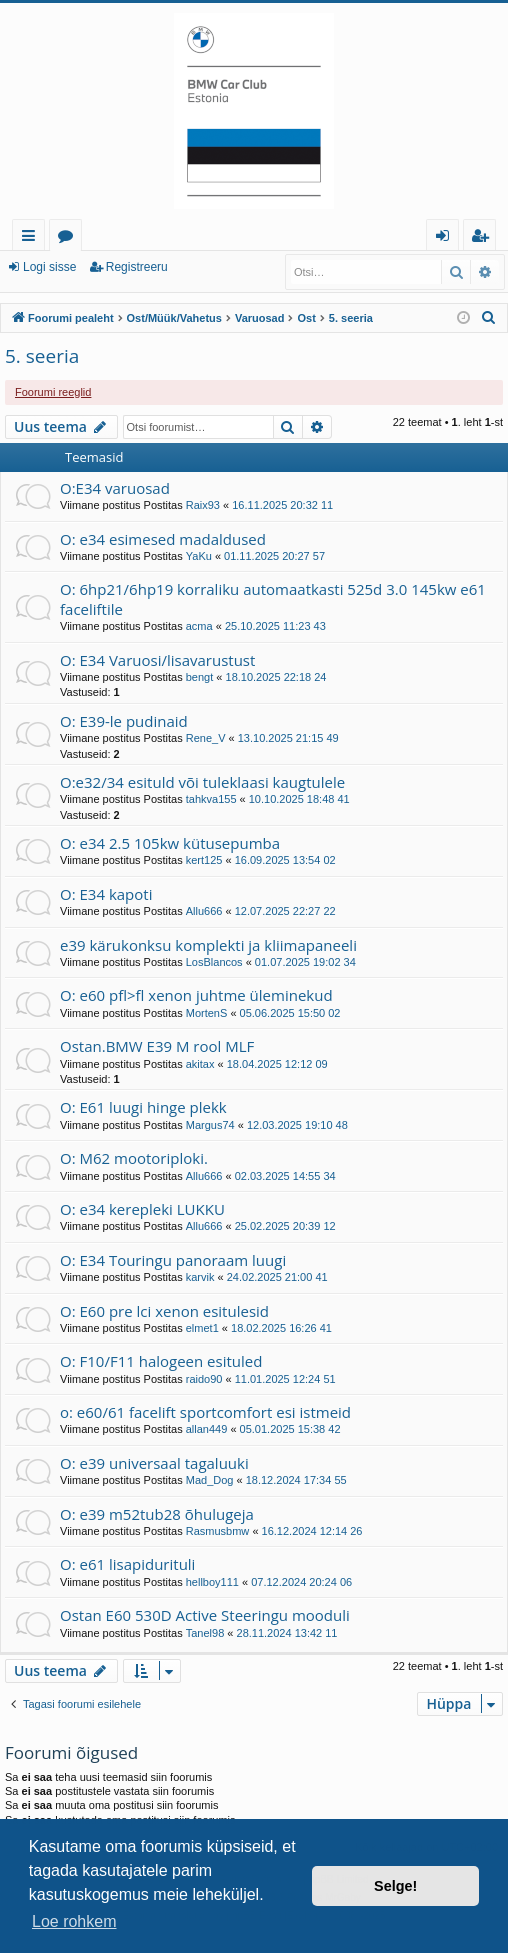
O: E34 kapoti (106, 894)
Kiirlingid (32, 238)
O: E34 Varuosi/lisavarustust (157, 660)
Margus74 (210, 1125)
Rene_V (206, 738)
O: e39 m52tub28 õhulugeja (157, 1514)
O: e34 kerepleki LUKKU (142, 1209)
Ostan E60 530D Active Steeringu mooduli (205, 1615)
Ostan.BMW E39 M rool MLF (157, 1046)
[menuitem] (489, 318)
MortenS (207, 1013)
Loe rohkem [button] (74, 1921)
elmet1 (202, 1328)
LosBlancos (214, 962)
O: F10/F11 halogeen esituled (161, 1361)
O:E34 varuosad (115, 488)
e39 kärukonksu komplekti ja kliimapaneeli (208, 945)
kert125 (204, 860)
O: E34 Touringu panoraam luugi (173, 1260)
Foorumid (69, 238)
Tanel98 (205, 1633)
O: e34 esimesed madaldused (163, 539)
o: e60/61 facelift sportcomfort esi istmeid (205, 1412)
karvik (200, 1277)
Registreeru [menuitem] (484, 238)
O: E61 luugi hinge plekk (143, 1107)
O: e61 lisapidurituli (127, 1564)
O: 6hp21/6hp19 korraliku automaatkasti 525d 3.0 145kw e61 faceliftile (273, 598)
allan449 (207, 1429)
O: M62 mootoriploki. (134, 1158)
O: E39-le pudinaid (124, 721)
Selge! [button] (395, 1886)
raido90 (204, 1379)
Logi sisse (49, 267)
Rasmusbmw (218, 1531)
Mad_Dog (210, 1480)
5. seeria (42, 356)
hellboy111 (212, 1582)
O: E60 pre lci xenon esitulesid (164, 1311)
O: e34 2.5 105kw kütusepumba (170, 843)
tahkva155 (211, 799)
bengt (200, 677)
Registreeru (137, 267)
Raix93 (203, 505)
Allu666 (204, 911)
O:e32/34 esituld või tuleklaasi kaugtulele (202, 782)
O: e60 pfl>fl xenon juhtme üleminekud (196, 995)
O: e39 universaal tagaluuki (154, 1463)
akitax (200, 1064)
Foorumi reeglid (53, 392)
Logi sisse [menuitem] (446, 238)
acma (199, 626)
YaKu (199, 556)
